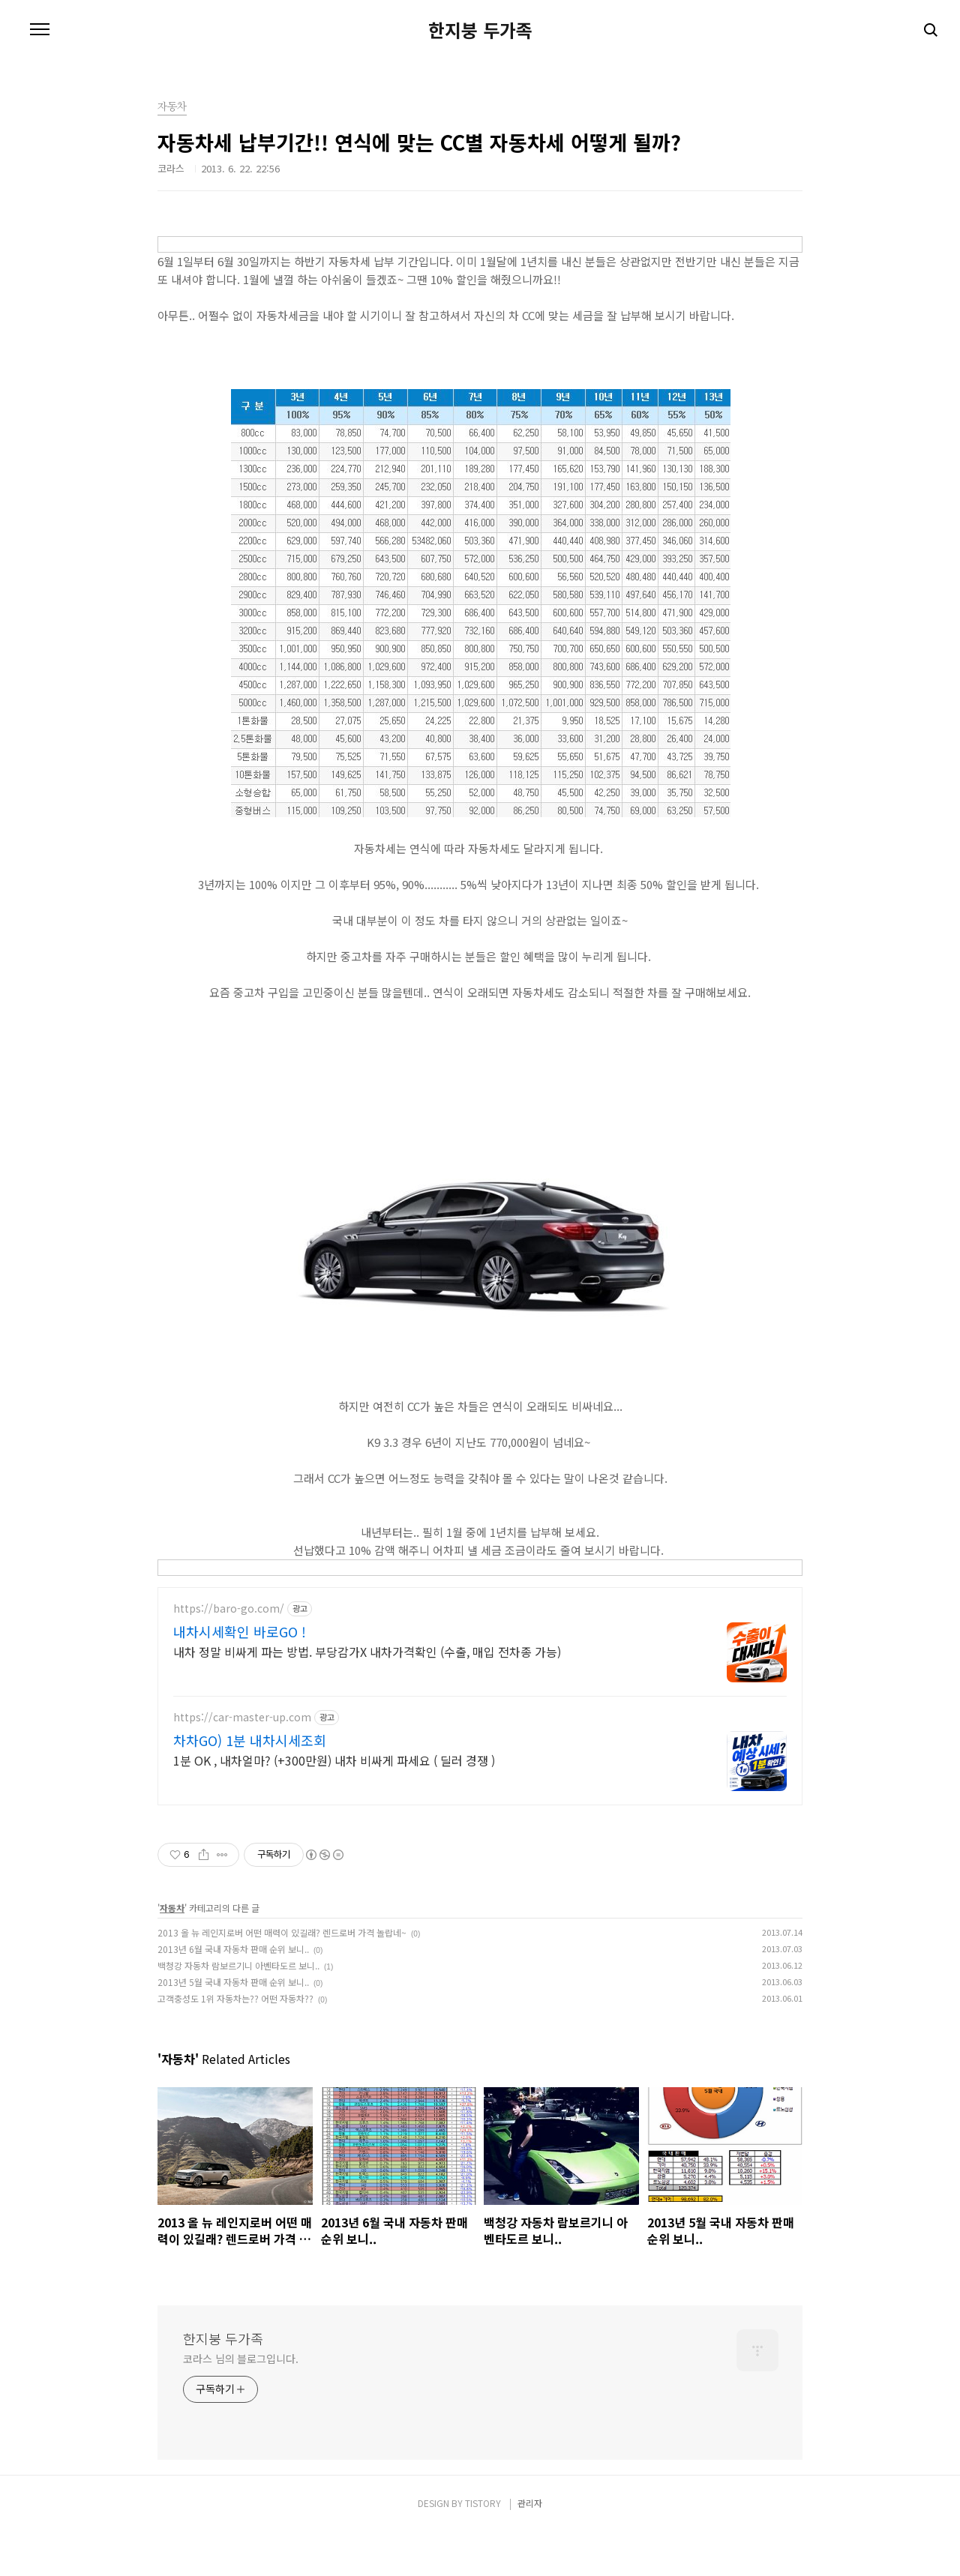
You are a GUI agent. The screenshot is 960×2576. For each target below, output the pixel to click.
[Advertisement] (480, 1718)
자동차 (172, 1951)
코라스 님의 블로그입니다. (240, 2402)
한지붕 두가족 (480, 30)
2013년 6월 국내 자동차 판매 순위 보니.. (233, 1993)
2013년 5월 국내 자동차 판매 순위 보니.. (233, 2026)
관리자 (530, 2547)
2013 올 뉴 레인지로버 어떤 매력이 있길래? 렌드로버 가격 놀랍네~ (282, 1976)
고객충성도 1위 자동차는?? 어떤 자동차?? (236, 2042)
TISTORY (483, 2547)
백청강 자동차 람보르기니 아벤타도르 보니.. (239, 2009)
